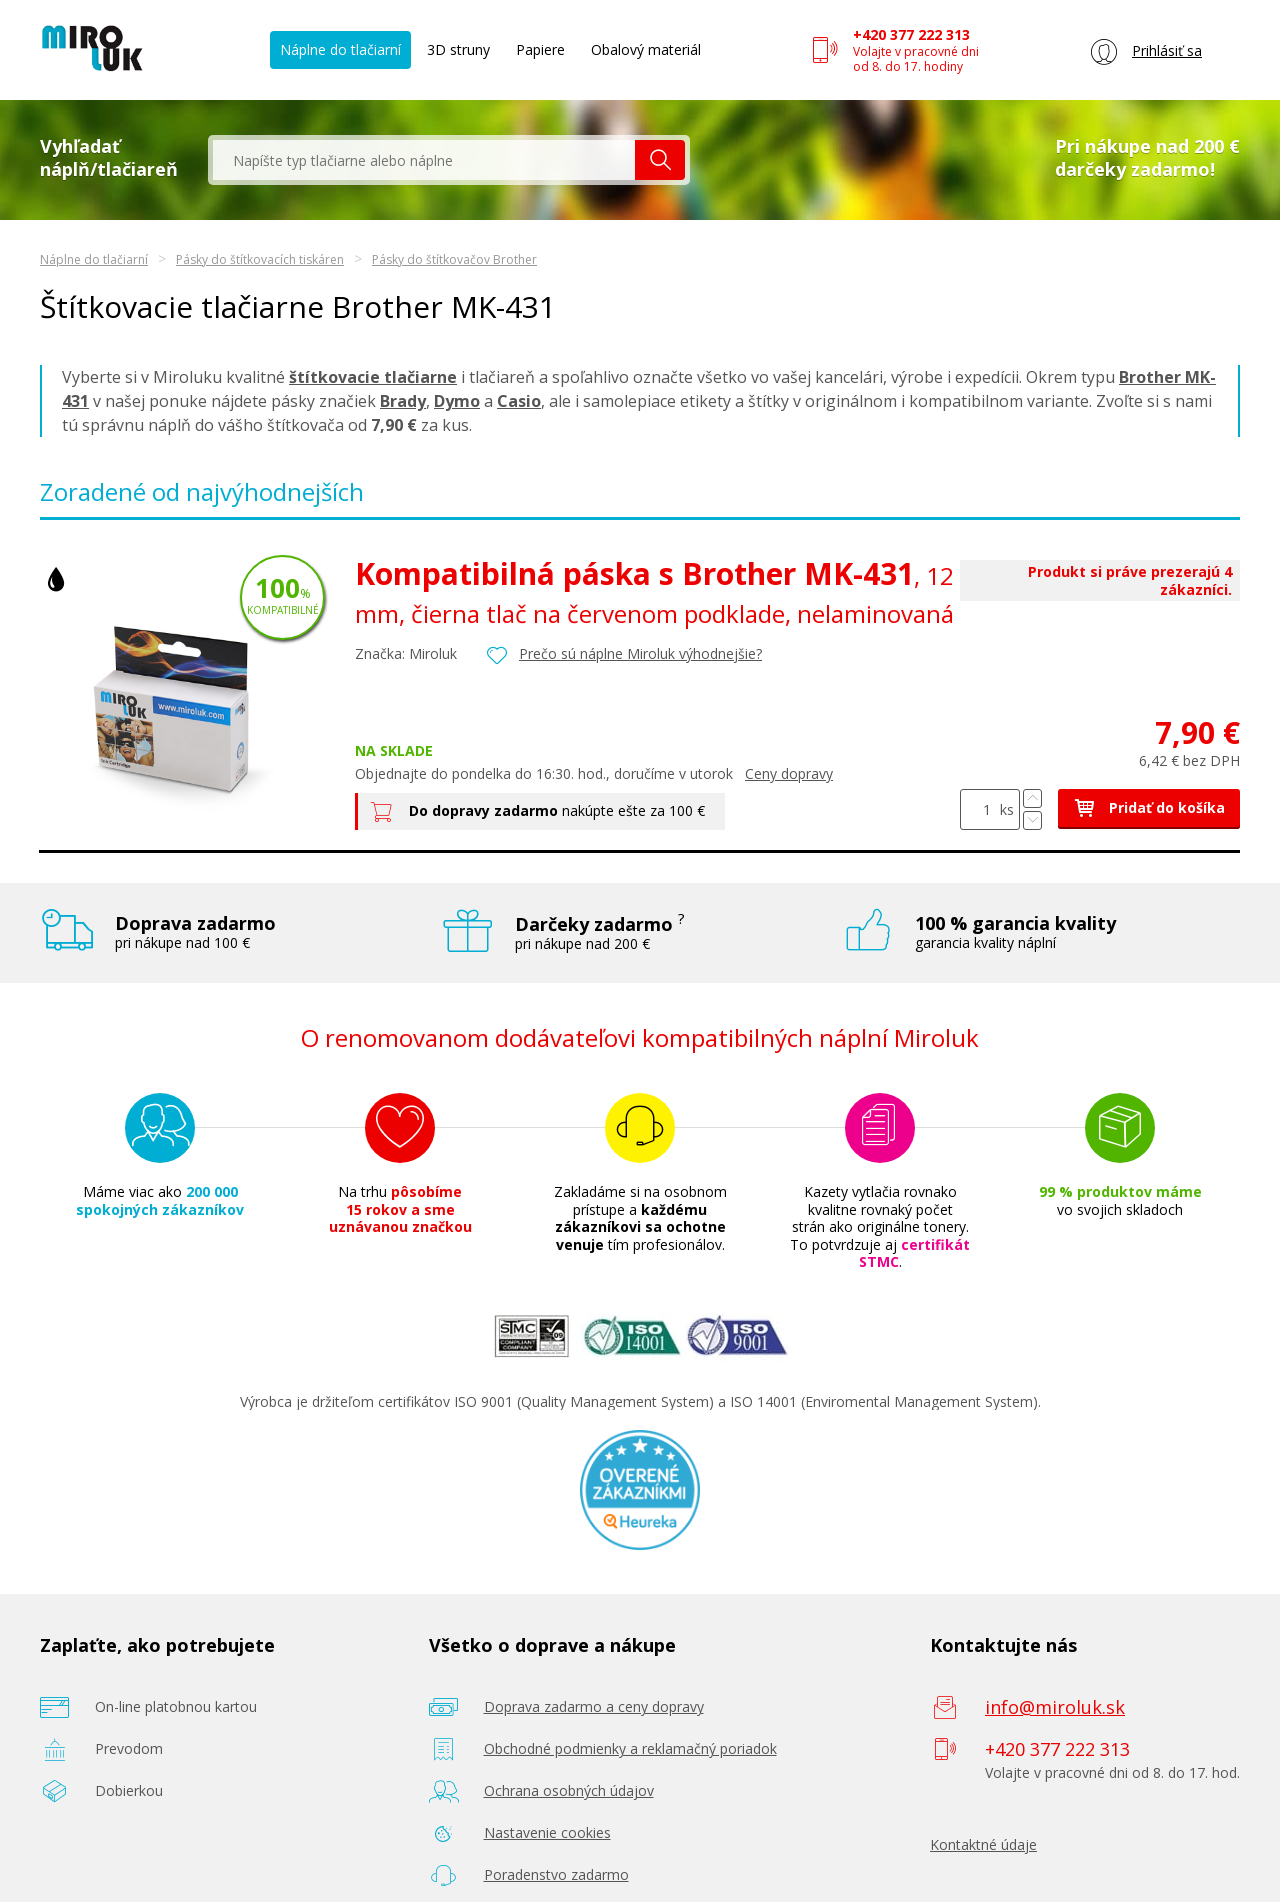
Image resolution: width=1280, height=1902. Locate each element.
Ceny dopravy (789, 773)
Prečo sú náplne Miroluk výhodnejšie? (640, 653)
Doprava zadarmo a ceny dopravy (594, 1706)
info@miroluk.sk (1055, 1707)
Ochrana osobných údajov (569, 1790)
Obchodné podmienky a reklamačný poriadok (630, 1748)
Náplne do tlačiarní (340, 49)
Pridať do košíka (1149, 807)
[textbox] (424, 160)
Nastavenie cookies (547, 1832)
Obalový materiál (646, 49)
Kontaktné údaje (983, 1844)
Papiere (540, 49)
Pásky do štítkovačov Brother (454, 259)
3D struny (458, 49)
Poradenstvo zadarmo (556, 1874)
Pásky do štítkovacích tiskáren (260, 259)
